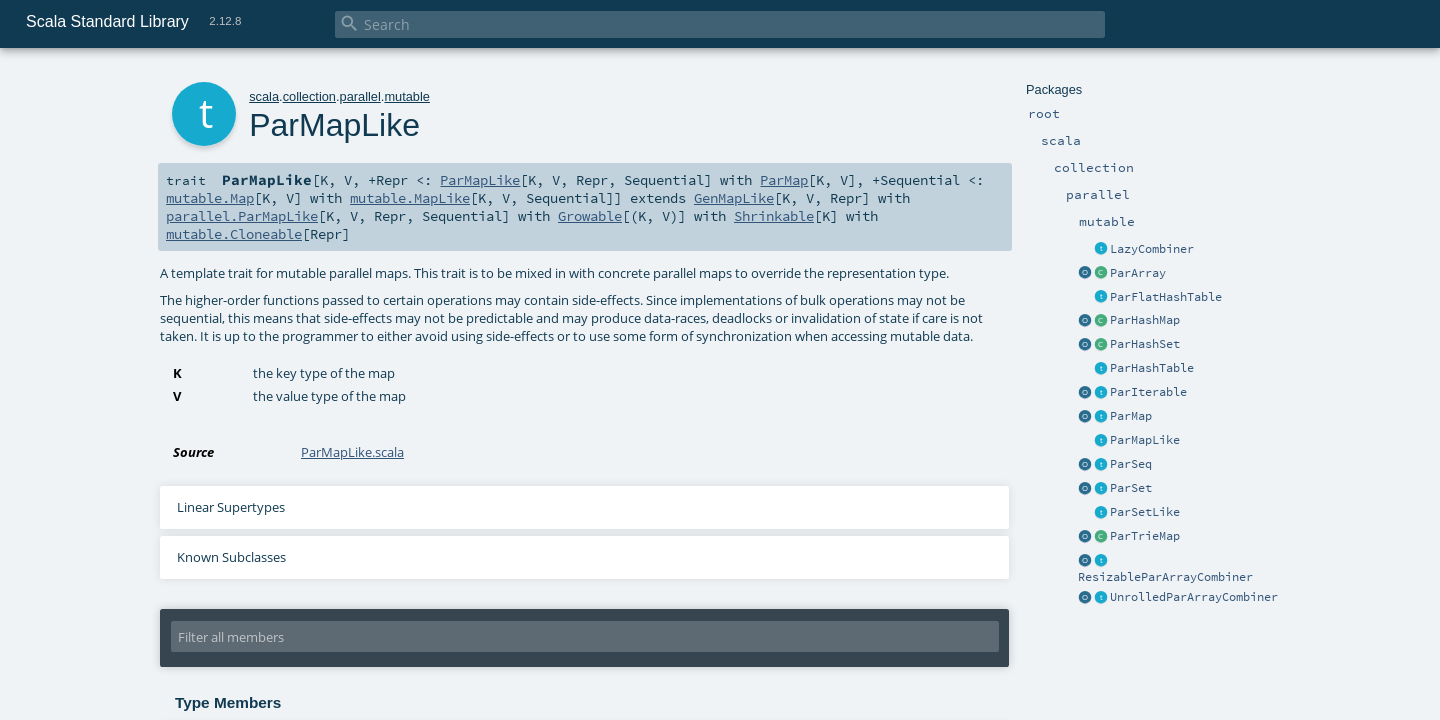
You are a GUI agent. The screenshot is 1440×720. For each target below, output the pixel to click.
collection (309, 96)
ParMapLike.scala (352, 452)
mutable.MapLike (410, 198)
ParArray (1138, 273)
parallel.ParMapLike (242, 216)
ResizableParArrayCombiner (1165, 577)
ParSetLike (1145, 512)
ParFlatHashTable (1166, 297)
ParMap (1131, 416)
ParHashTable (1152, 368)
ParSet (1131, 488)
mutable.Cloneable (234, 234)
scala (264, 96)
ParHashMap (1145, 320)
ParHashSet (1145, 344)
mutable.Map (210, 198)
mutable (407, 96)
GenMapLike (734, 198)
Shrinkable (774, 216)
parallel (360, 96)
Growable (590, 216)
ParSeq (1131, 464)
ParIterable (1148, 392)
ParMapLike (1145, 440)
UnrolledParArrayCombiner (1194, 597)
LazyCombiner (1152, 249)
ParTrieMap (1145, 536)
